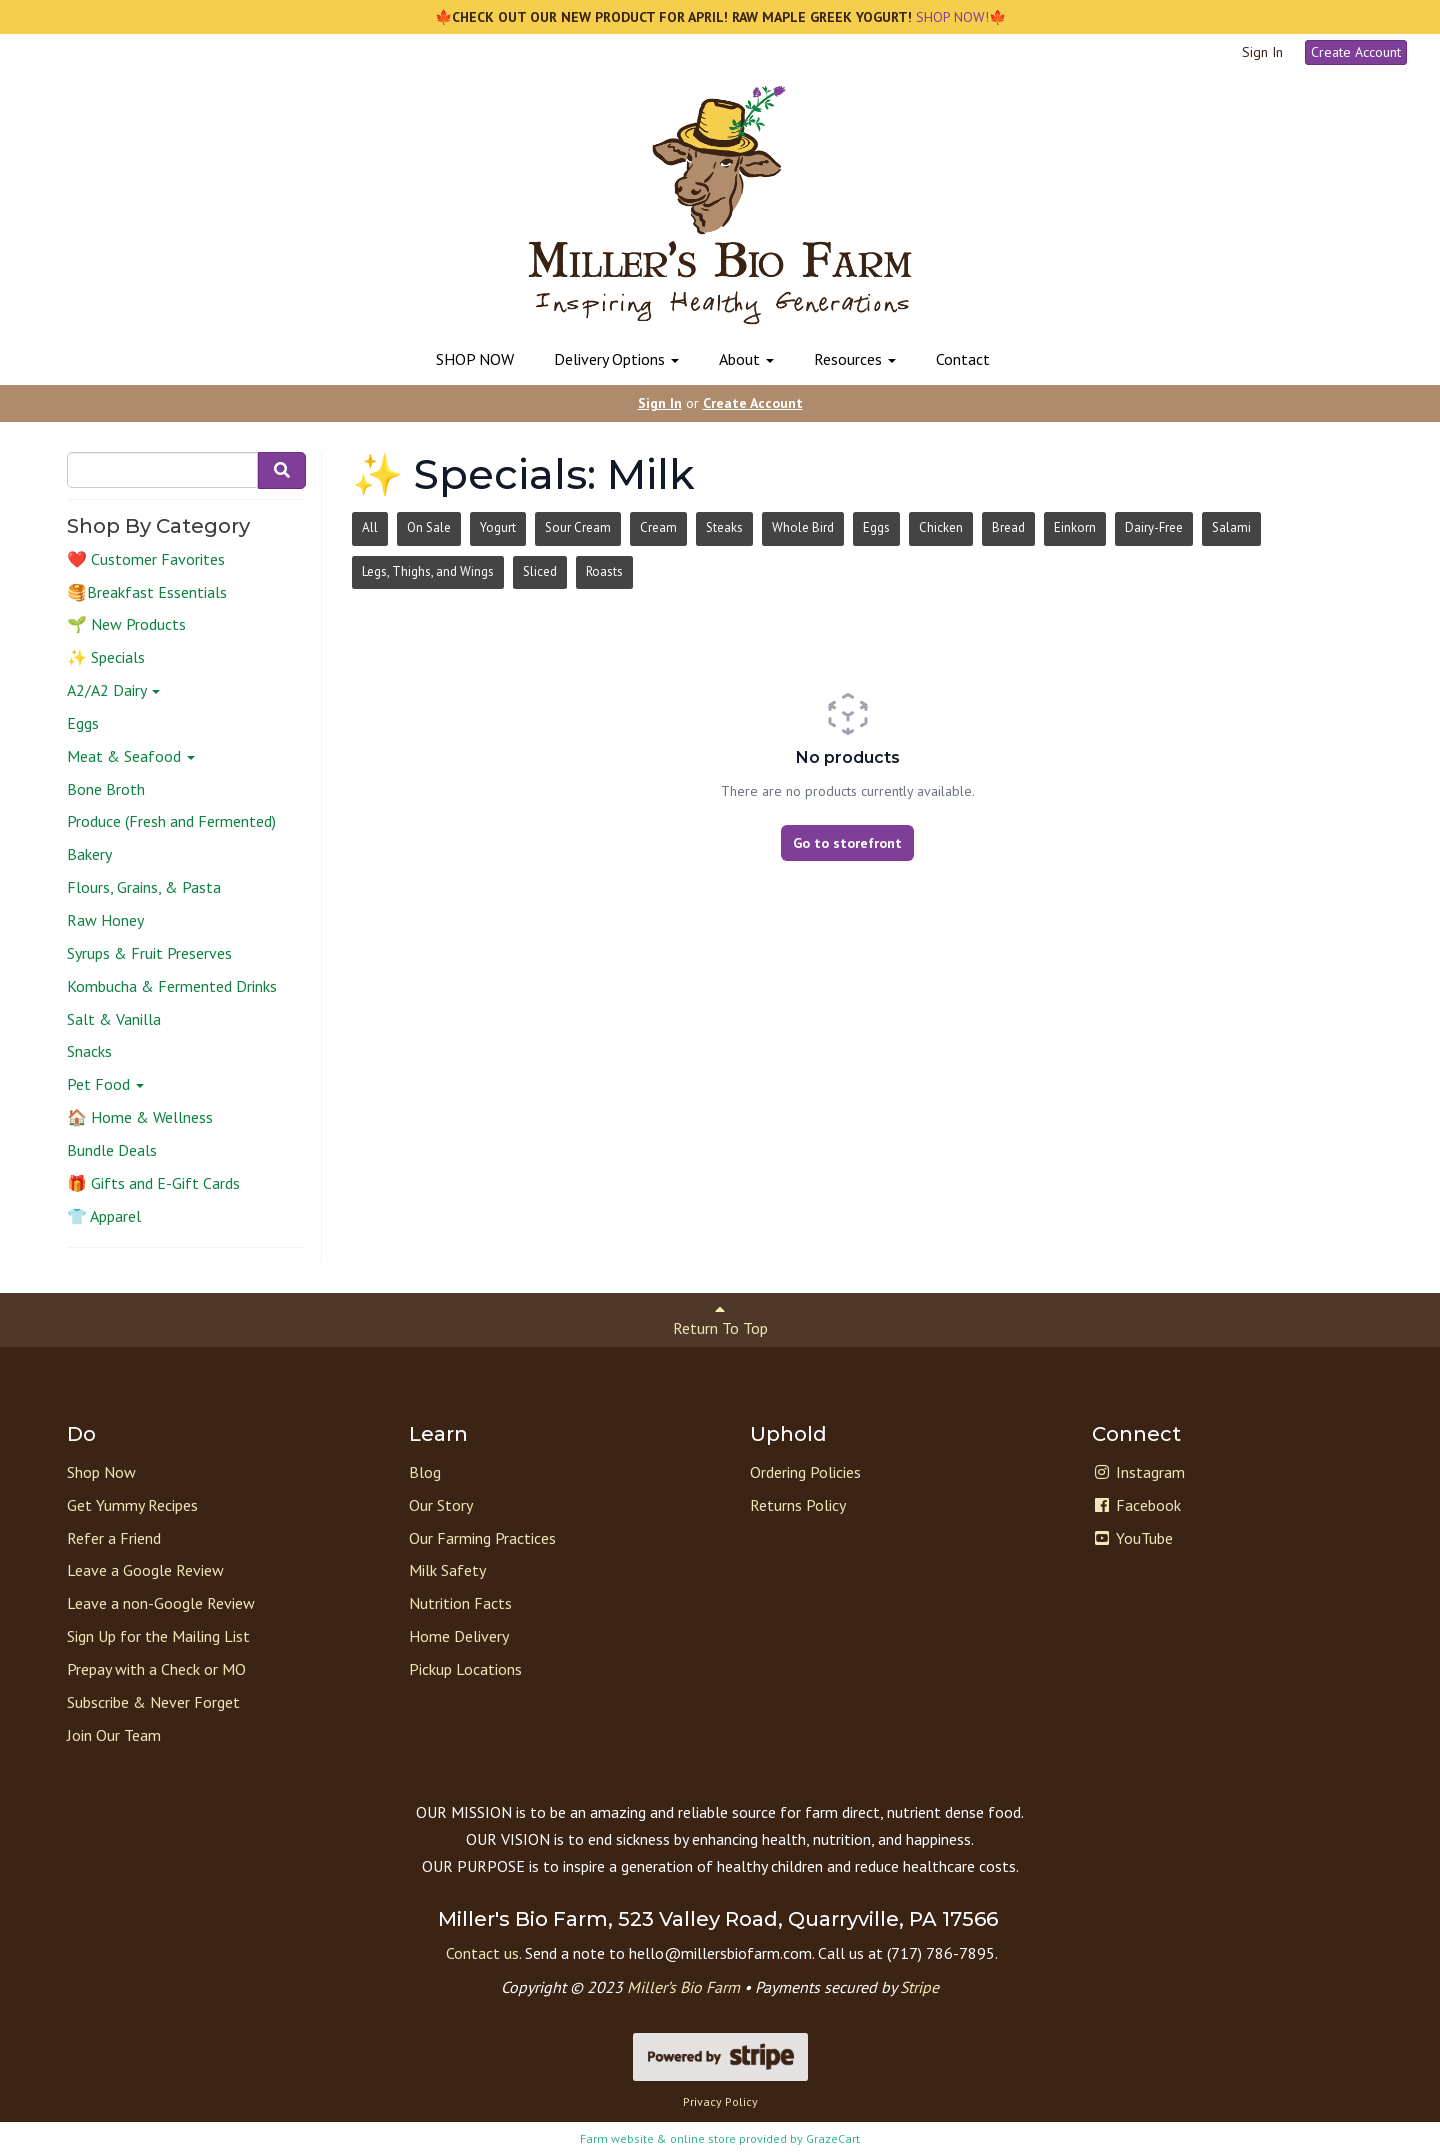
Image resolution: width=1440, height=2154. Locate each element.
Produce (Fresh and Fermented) (171, 821)
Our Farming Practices (482, 1538)
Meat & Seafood (131, 756)
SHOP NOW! (950, 17)
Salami (1231, 527)
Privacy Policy (720, 2101)
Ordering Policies (805, 1472)
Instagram (1138, 1472)
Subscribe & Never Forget (153, 1702)
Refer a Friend (114, 1538)
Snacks (89, 1051)
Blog (425, 1472)
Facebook (1136, 1505)
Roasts (604, 571)
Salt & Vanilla (114, 1019)
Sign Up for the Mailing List (158, 1636)
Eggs (83, 723)
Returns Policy (798, 1505)
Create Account (1356, 52)
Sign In (1262, 52)
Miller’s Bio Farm (683, 1987)
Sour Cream (578, 527)
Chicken (941, 527)
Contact (963, 359)
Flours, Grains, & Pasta (144, 887)
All (370, 527)
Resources (855, 359)
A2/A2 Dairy (113, 690)
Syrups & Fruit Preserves (149, 953)
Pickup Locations (465, 1669)
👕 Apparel (104, 1216)
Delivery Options (616, 359)
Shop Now (101, 1472)
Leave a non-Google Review (161, 1603)
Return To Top (720, 1319)
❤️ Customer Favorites (146, 559)
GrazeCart (833, 2138)
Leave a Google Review (145, 1570)
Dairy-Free (1154, 527)
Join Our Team (114, 1735)
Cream (658, 527)
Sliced (540, 571)
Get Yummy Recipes (132, 1505)
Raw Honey (105, 920)
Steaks (724, 527)
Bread (1008, 527)
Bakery (89, 854)
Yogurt (498, 527)
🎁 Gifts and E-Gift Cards (153, 1183)
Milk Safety (447, 1570)
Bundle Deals (112, 1150)
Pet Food (105, 1084)
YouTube (1132, 1538)
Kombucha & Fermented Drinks (172, 986)
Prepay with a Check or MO (156, 1669)
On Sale (429, 527)
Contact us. (483, 1953)
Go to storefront (847, 843)
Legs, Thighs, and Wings (428, 571)
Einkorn (1075, 527)
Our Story (441, 1505)
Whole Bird (803, 527)
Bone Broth (106, 789)
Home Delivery (459, 1636)
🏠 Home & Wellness (140, 1117)
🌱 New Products (126, 624)
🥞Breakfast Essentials (147, 592)
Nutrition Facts (460, 1603)
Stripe (919, 1987)
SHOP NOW (475, 359)
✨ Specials (106, 657)
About (746, 359)
